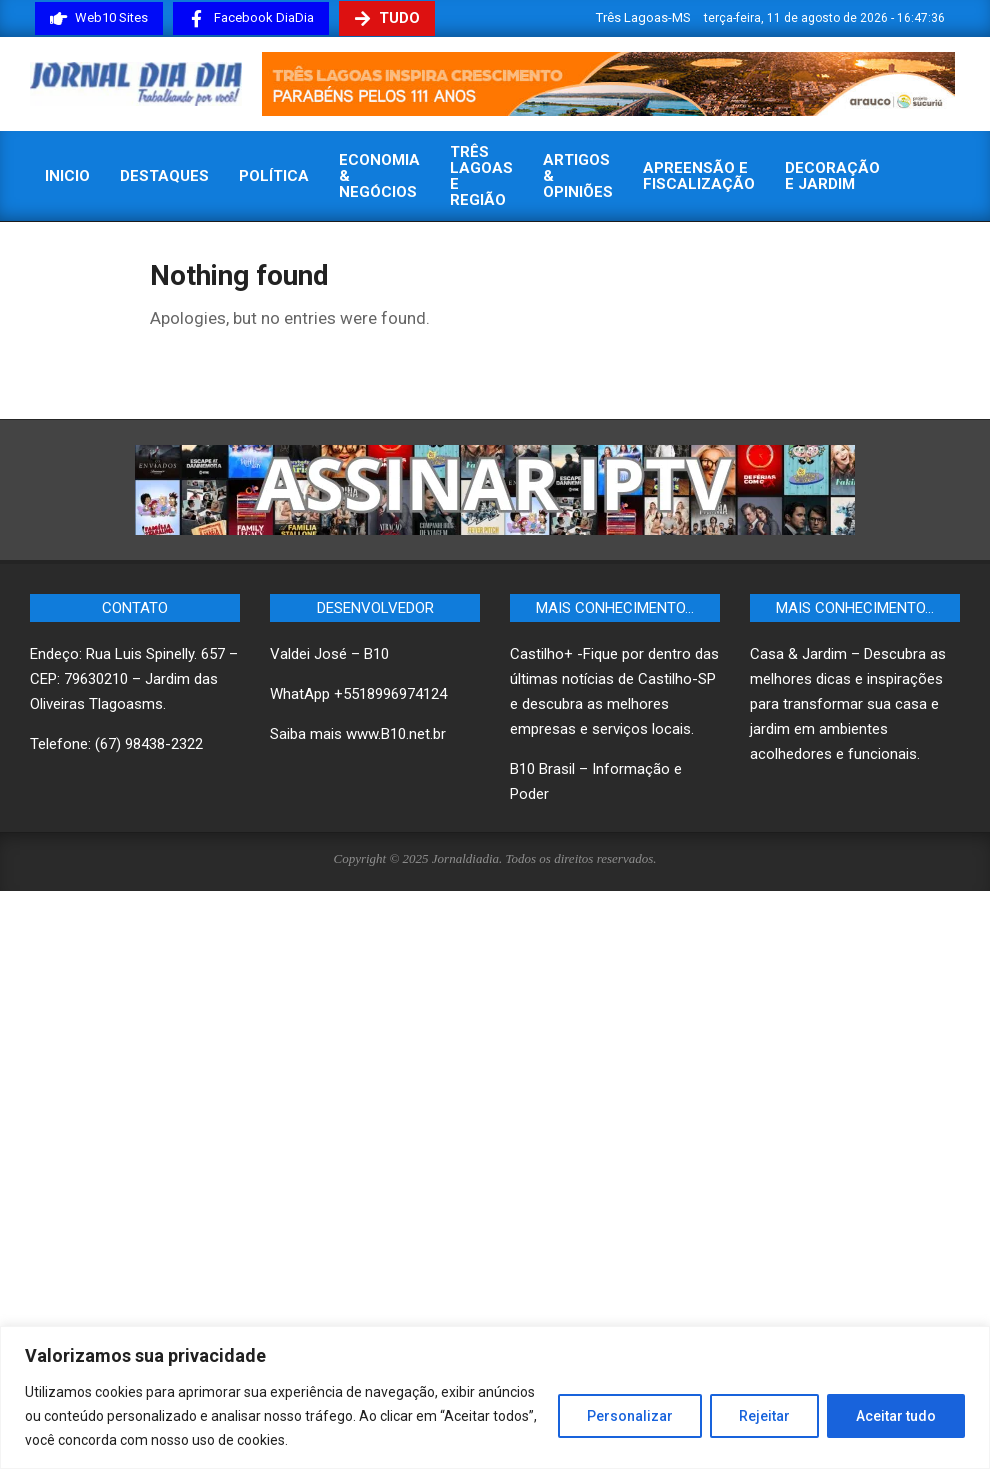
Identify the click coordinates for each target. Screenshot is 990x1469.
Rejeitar (764, 1416)
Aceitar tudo (896, 1416)
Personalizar (630, 1416)
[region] (495, 1397)
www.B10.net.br (396, 734)
